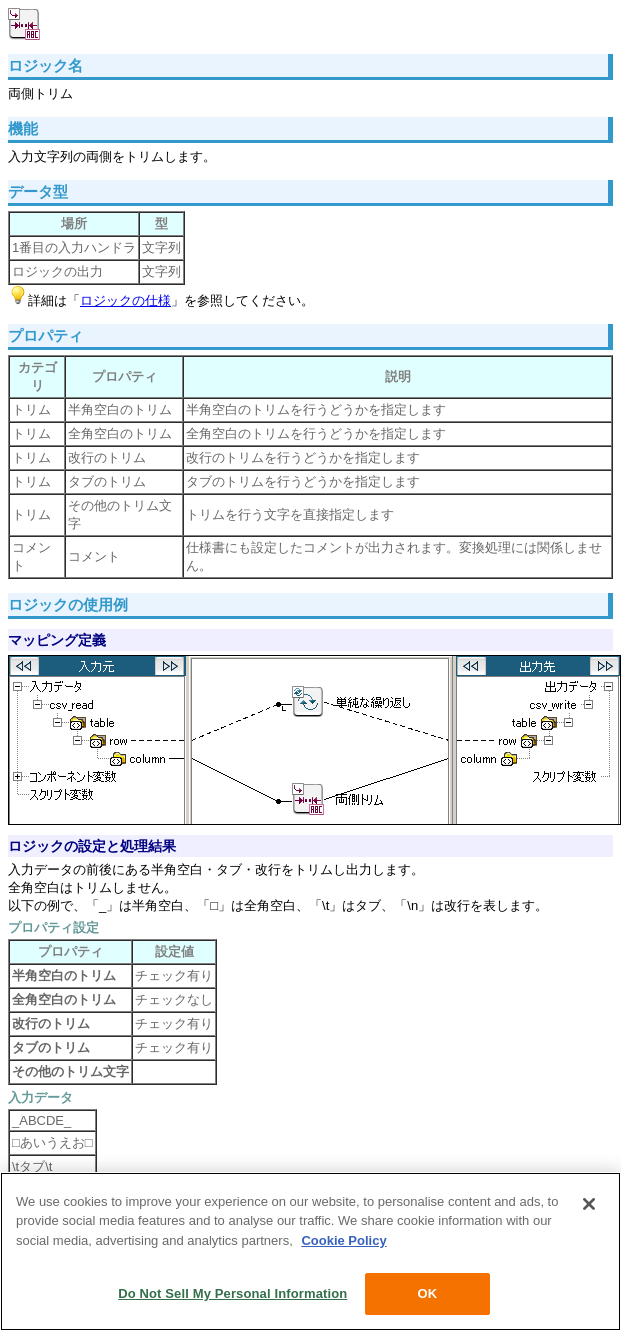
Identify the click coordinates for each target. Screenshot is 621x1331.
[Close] (589, 1204)
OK (427, 1293)
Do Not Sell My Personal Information (232, 1293)
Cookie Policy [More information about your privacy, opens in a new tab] (343, 1240)
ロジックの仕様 (125, 300)
